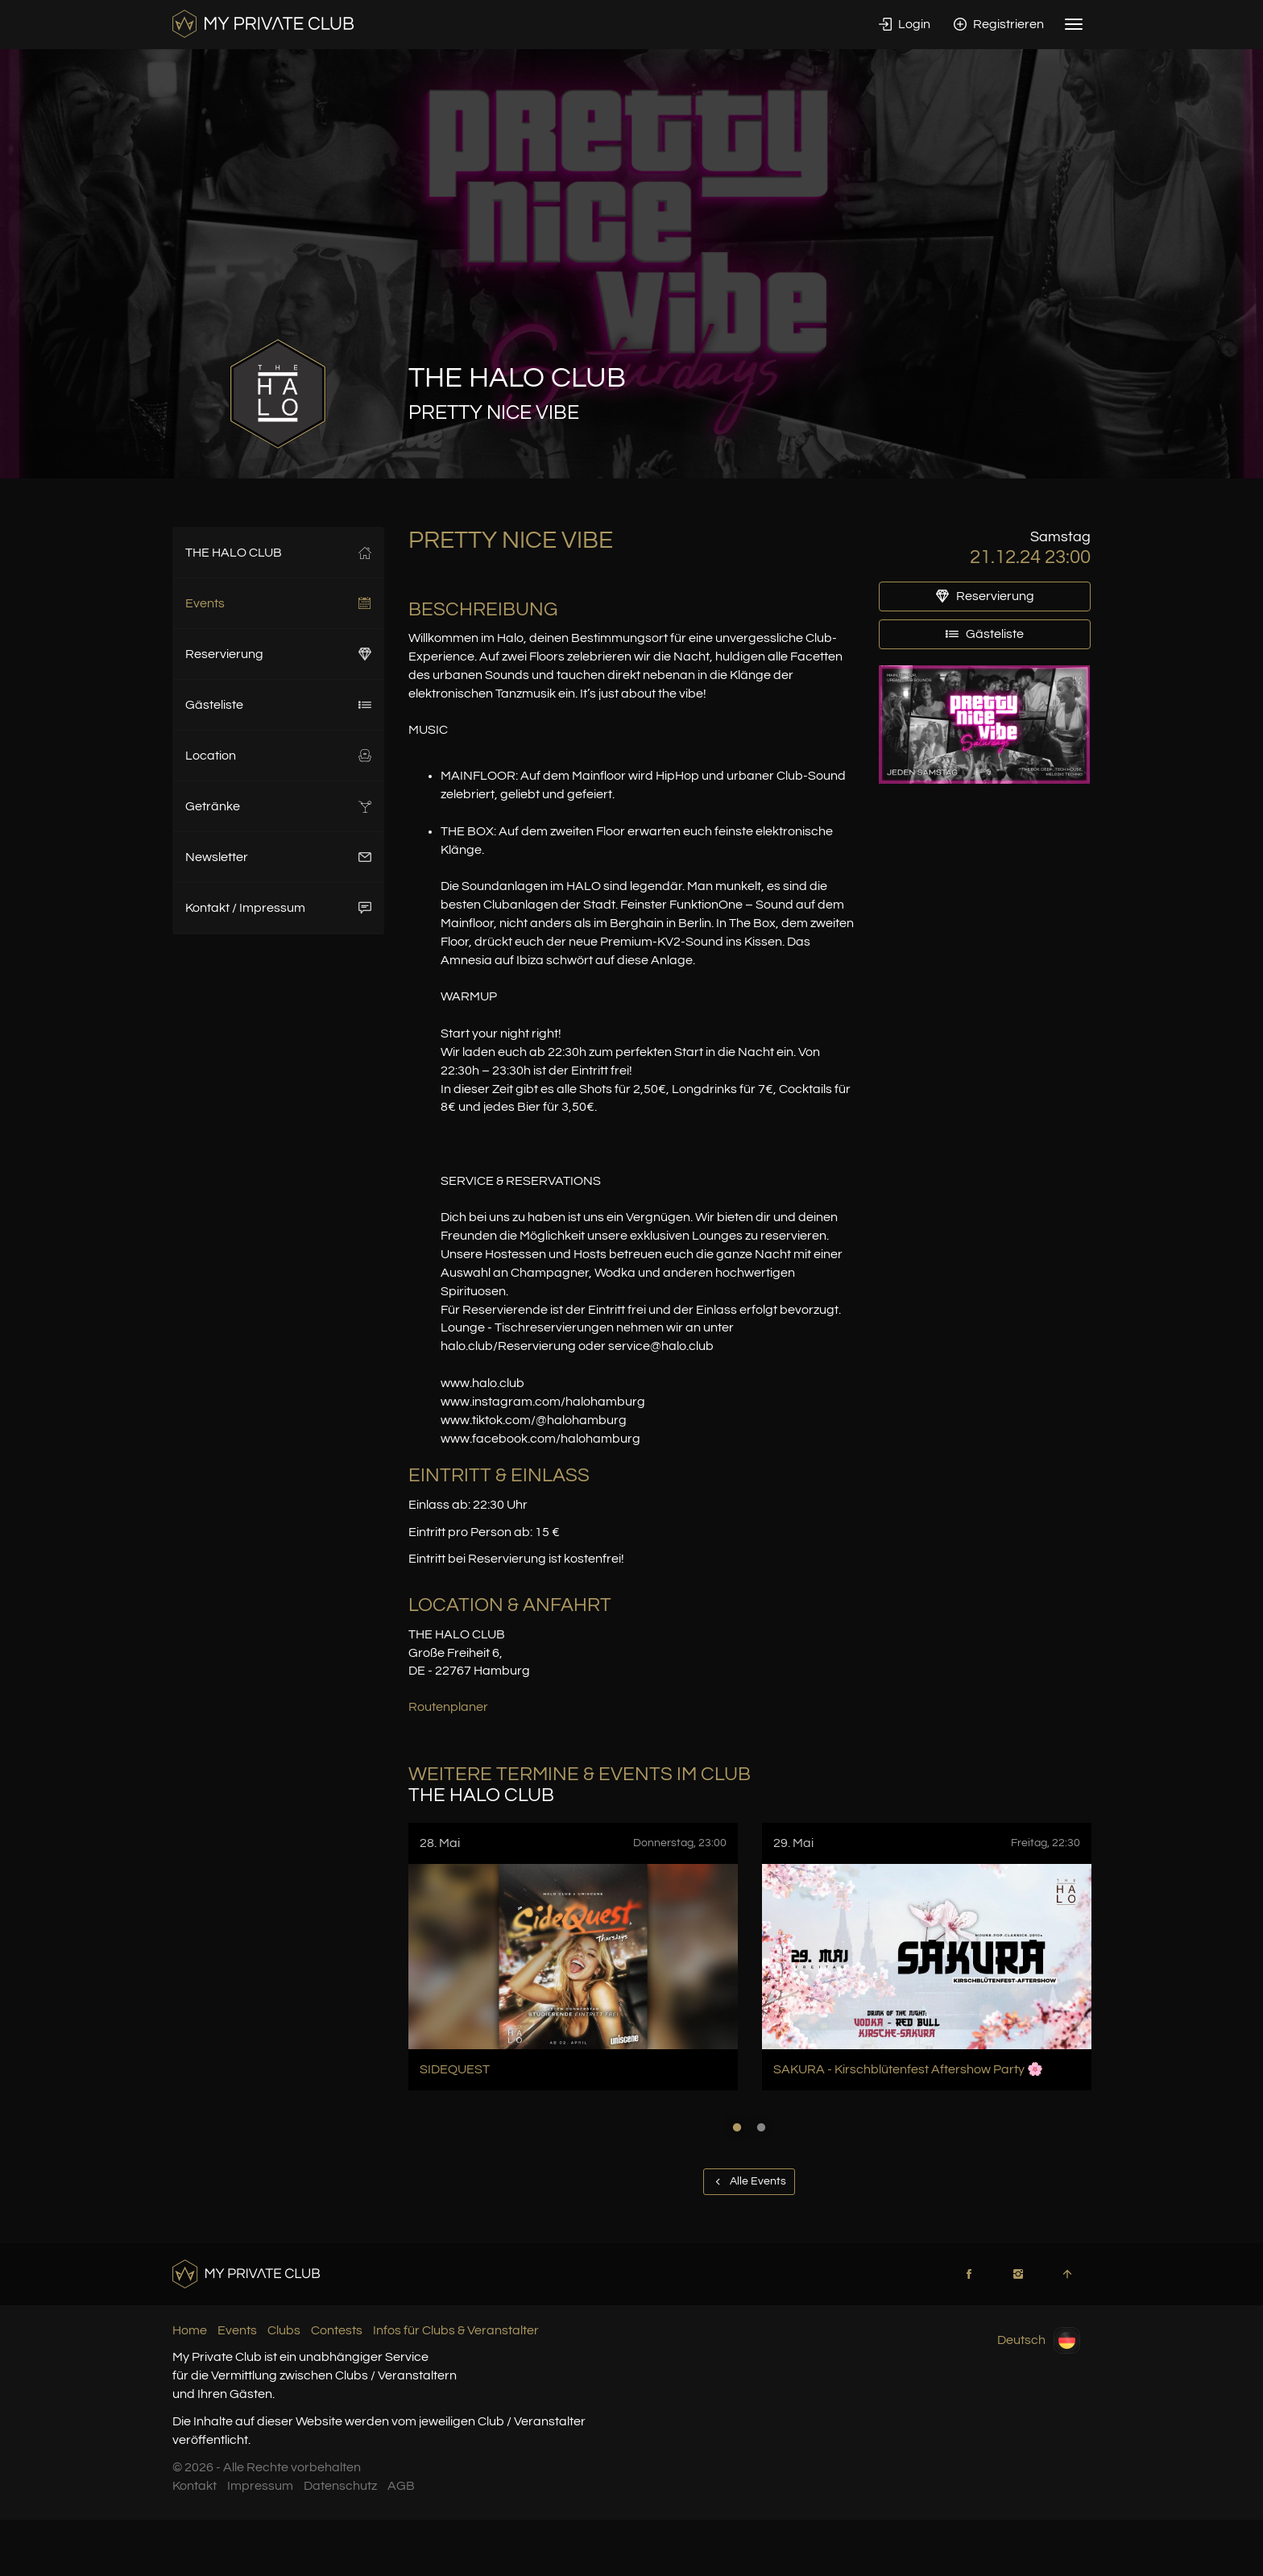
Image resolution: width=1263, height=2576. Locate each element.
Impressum (260, 2485)
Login (904, 24)
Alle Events (749, 2181)
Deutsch (1038, 2340)
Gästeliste (278, 705)
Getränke (278, 806)
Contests (336, 2330)
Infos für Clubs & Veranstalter (456, 2330)
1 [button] (737, 2127)
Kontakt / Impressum (278, 908)
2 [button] (761, 2127)
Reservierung (278, 654)
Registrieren (999, 24)
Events (278, 603)
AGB (401, 2485)
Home (189, 2330)
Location (278, 755)
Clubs (283, 2330)
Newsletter (278, 857)
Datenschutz (340, 2485)
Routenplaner (448, 1706)
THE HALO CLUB (278, 552)
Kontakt (194, 2485)
